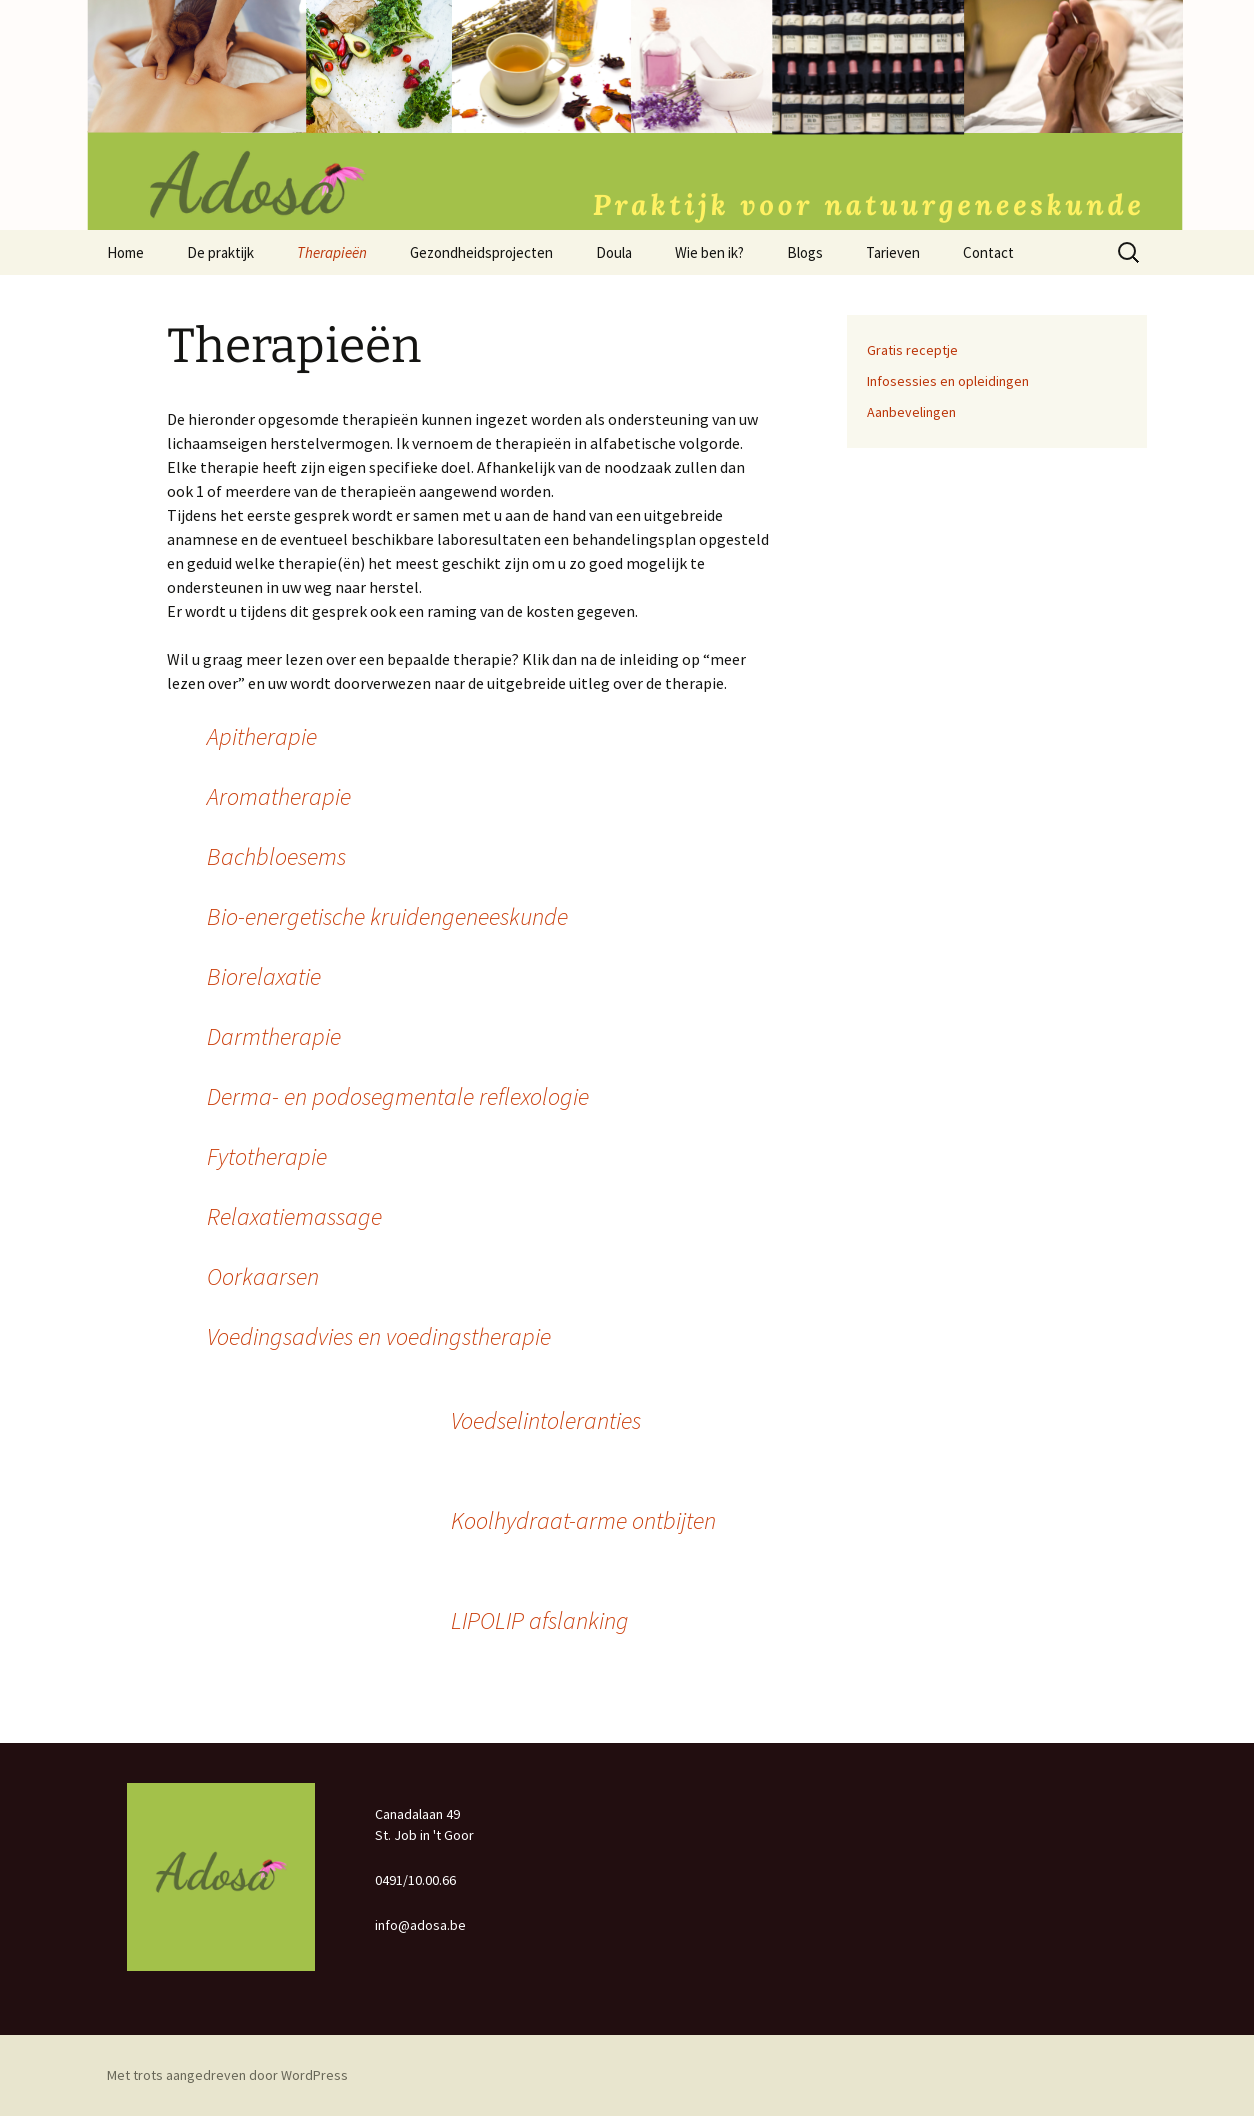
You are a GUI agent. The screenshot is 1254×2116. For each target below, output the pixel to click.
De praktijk (220, 252)
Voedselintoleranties (546, 1420)
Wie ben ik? (709, 252)
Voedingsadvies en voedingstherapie (379, 1336)
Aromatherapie (279, 796)
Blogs (805, 252)
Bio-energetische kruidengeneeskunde (387, 916)
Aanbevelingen (911, 412)
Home (125, 252)
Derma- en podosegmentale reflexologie (398, 1096)
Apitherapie (262, 736)
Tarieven (893, 252)
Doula (614, 252)
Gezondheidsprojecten (481, 252)
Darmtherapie (274, 1036)
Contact (988, 252)
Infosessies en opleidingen (948, 381)
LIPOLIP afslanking (540, 1620)
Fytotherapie (267, 1156)
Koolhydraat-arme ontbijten (583, 1520)
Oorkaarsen (263, 1276)
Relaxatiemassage (294, 1216)
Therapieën (332, 252)
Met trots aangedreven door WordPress (227, 2075)
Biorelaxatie (264, 976)
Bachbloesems (276, 856)
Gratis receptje (912, 350)
